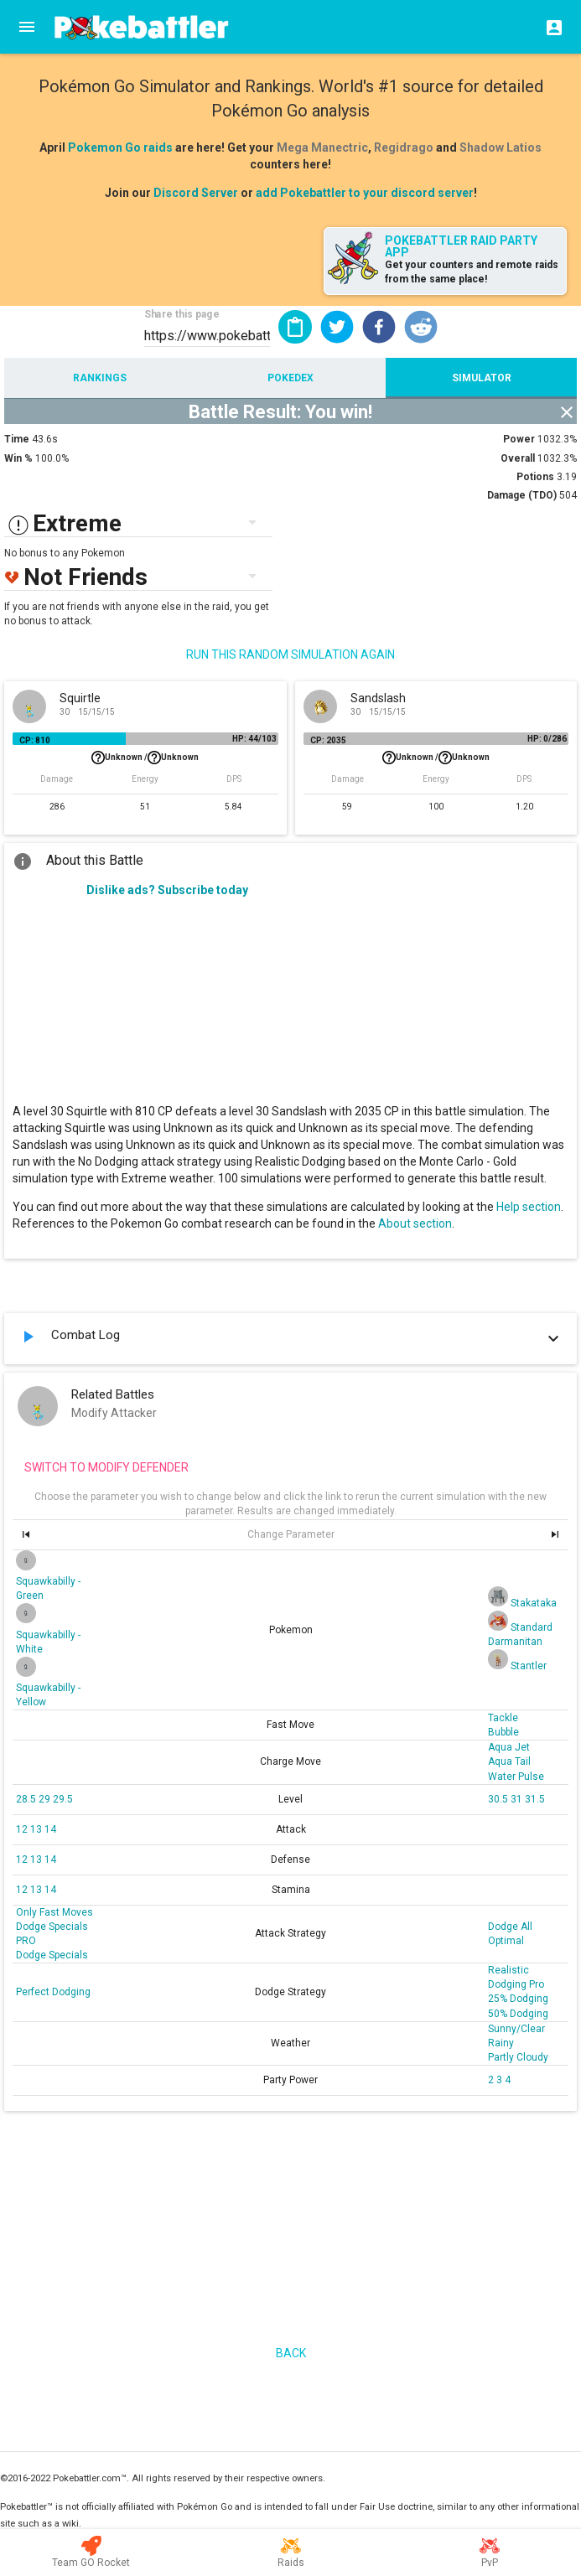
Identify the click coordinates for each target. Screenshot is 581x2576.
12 (23, 1829)
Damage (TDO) (522, 495)
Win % (18, 458)
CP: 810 (34, 740)
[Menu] (27, 27)
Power (519, 439)
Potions (535, 477)
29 (46, 1799)
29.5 (63, 1799)
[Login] (549, 27)
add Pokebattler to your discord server (365, 192)
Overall (518, 458)
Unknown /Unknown (145, 757)
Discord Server (195, 192)
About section (415, 1223)
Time (16, 439)
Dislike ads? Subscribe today (167, 890)
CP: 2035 (328, 740)
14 (50, 1829)
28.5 (27, 1799)
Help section (528, 1206)
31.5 (535, 1799)
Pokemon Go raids (120, 147)
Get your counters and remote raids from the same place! (471, 272)
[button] (337, 327)
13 (37, 1829)
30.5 (499, 1799)
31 (518, 1799)
